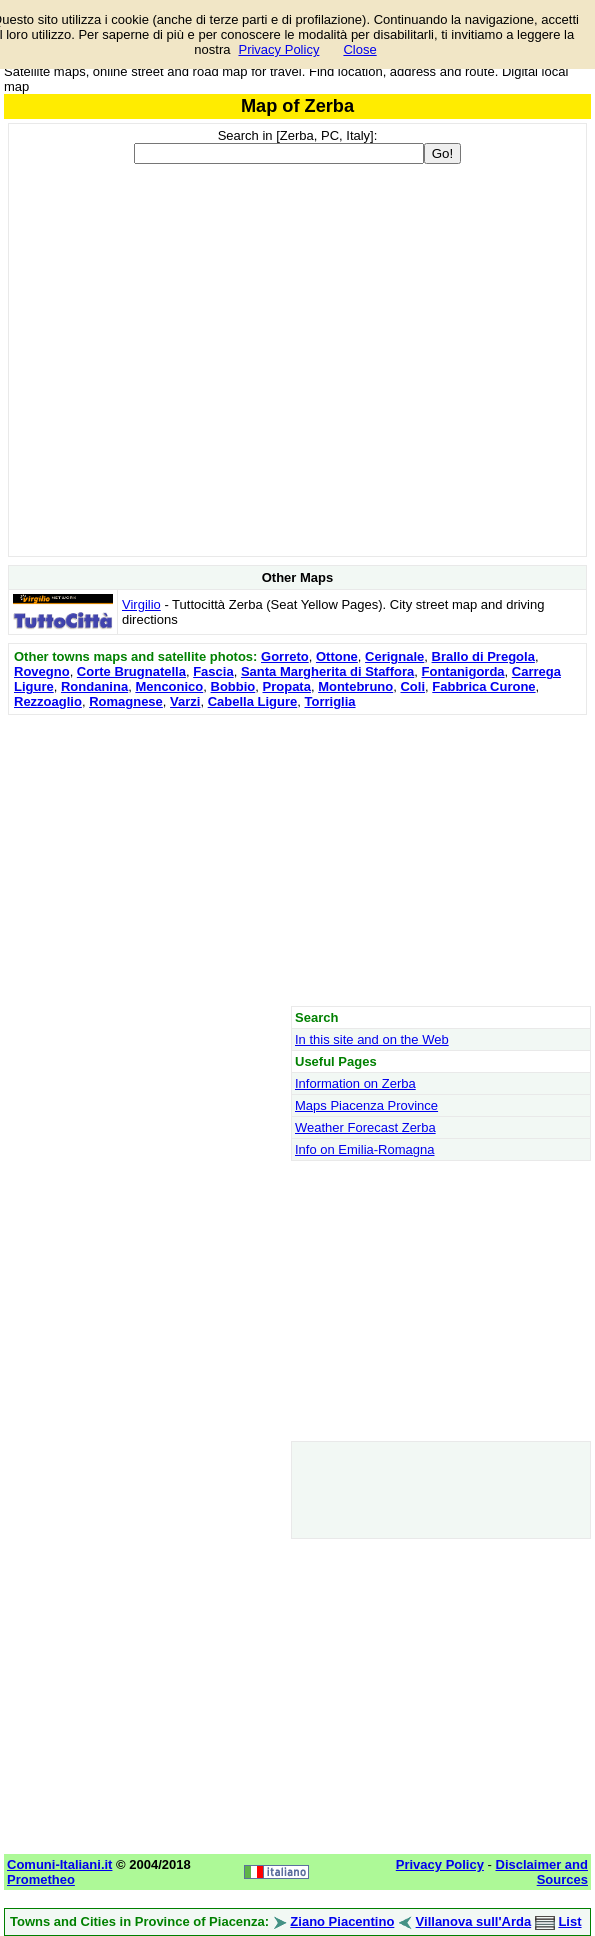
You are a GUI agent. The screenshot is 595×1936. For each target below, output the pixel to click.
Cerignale (394, 656)
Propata (287, 686)
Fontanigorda (463, 671)
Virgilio (141, 604)
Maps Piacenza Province (366, 1105)
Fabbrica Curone (483, 686)
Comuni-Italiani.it (59, 1864)
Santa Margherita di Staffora (327, 671)
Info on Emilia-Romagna (364, 1149)
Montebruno (355, 686)
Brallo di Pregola (483, 656)
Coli (412, 686)
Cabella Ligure (253, 701)
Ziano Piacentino (342, 1921)
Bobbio (233, 686)
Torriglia (329, 701)
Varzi (185, 701)
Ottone (337, 656)
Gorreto (285, 656)
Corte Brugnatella (131, 671)
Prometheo (41, 1879)
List (569, 1921)
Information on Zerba (355, 1083)
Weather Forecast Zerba (365, 1127)
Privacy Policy (278, 49)
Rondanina (94, 686)
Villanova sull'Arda (474, 1921)
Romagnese (126, 701)
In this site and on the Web (372, 1039)
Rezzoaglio (48, 701)
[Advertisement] (297, 860)
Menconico (169, 686)
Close (359, 49)
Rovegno (42, 671)
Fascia (213, 671)
